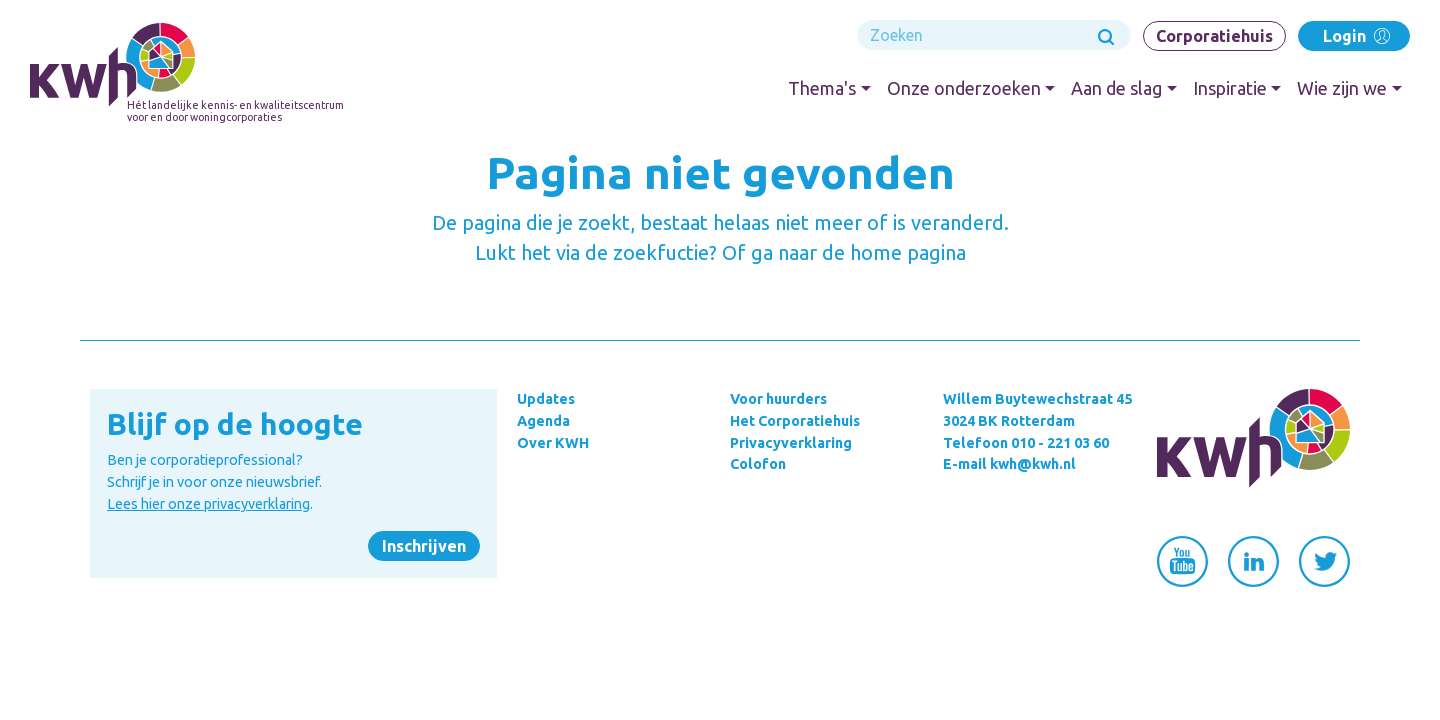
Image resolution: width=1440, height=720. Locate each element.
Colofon (758, 464)
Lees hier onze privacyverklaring (208, 504)
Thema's (822, 88)
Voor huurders (778, 399)
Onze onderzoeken (964, 88)
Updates (546, 399)
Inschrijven (424, 546)
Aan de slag (1116, 88)
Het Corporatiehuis (795, 421)
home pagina (908, 252)
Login (1354, 35)
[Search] (994, 35)
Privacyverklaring (791, 443)
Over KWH (553, 443)
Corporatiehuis (1214, 36)
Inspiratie (1230, 88)
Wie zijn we (1342, 88)
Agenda (543, 421)
